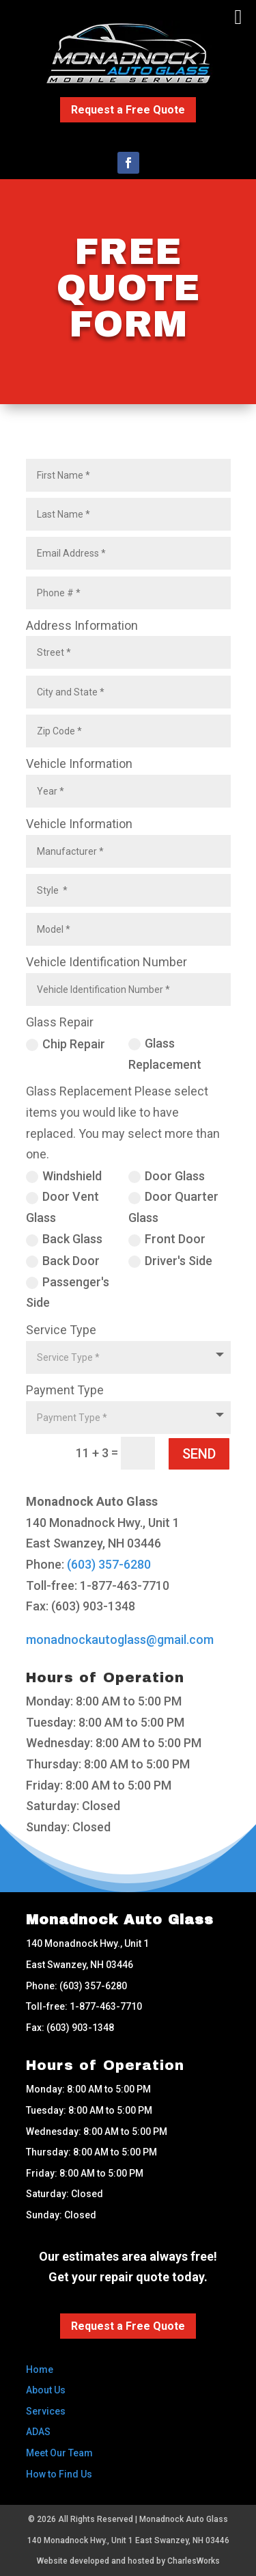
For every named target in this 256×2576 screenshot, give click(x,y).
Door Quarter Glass (173, 1207)
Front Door (166, 1239)
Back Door (63, 1260)
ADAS (38, 2431)
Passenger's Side (67, 1292)
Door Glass (166, 1176)
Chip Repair (65, 1044)
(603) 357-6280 (109, 1564)
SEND (199, 1454)
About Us (46, 2390)
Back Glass (64, 1239)
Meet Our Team (59, 2452)
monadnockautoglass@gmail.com (120, 1639)
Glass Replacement (164, 1054)
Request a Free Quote (128, 109)
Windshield (64, 1176)
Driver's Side (170, 1260)
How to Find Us (59, 2474)
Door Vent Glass (62, 1207)
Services (46, 2411)
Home (39, 2369)
